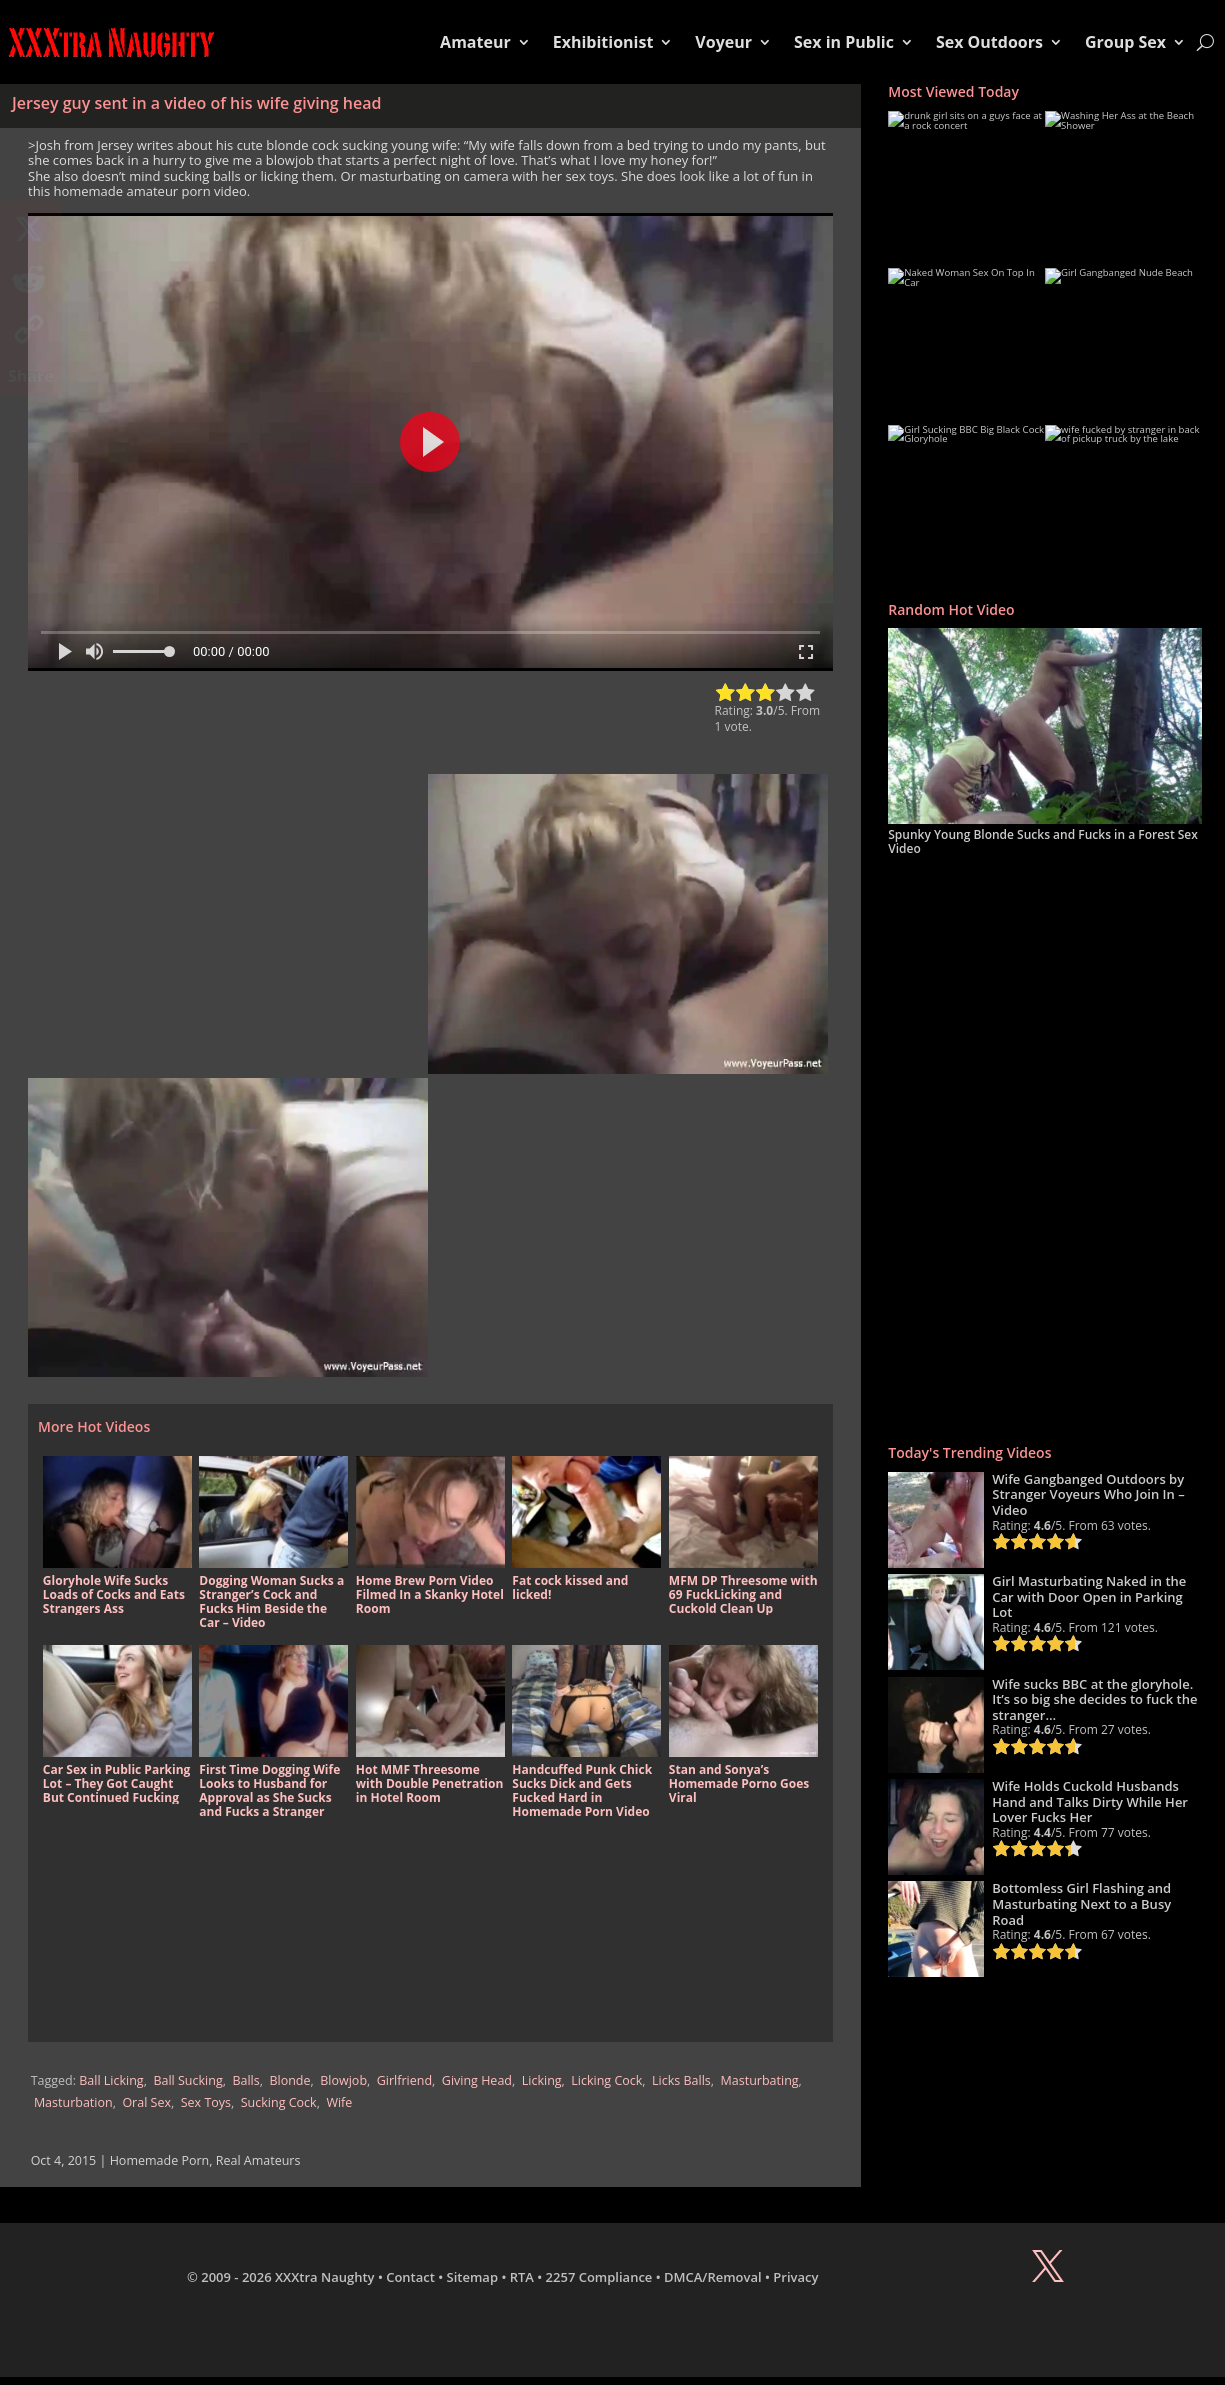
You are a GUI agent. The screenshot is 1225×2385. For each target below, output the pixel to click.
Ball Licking (111, 2080)
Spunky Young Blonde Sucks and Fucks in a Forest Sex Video (1043, 841)
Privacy (795, 2277)
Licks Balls (681, 2080)
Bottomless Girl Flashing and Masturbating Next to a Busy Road (1081, 1903)
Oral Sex (146, 2102)
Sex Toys (206, 2102)
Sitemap (472, 2277)
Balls (245, 2080)
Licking (542, 2080)
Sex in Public (844, 42)
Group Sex (1125, 42)
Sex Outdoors (989, 42)
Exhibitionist (603, 42)
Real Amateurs (258, 2160)
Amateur (475, 42)
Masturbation (73, 2102)
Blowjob (343, 2080)
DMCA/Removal (713, 2277)
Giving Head (477, 2080)
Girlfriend (404, 2080)
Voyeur (723, 42)
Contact (410, 2277)
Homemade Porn (160, 2160)
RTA (522, 2277)
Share (31, 376)
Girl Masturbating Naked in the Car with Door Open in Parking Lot (1089, 1596)
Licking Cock (606, 2080)
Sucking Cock (279, 2102)
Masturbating (760, 2080)
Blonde (289, 2080)
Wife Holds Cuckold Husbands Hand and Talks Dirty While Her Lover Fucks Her (1090, 1801)
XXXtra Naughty (325, 2277)
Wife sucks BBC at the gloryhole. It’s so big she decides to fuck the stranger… (1094, 1699)
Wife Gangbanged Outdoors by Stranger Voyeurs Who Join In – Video (1088, 1494)
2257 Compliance (599, 2277)
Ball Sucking (187, 2080)
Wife (339, 2102)
